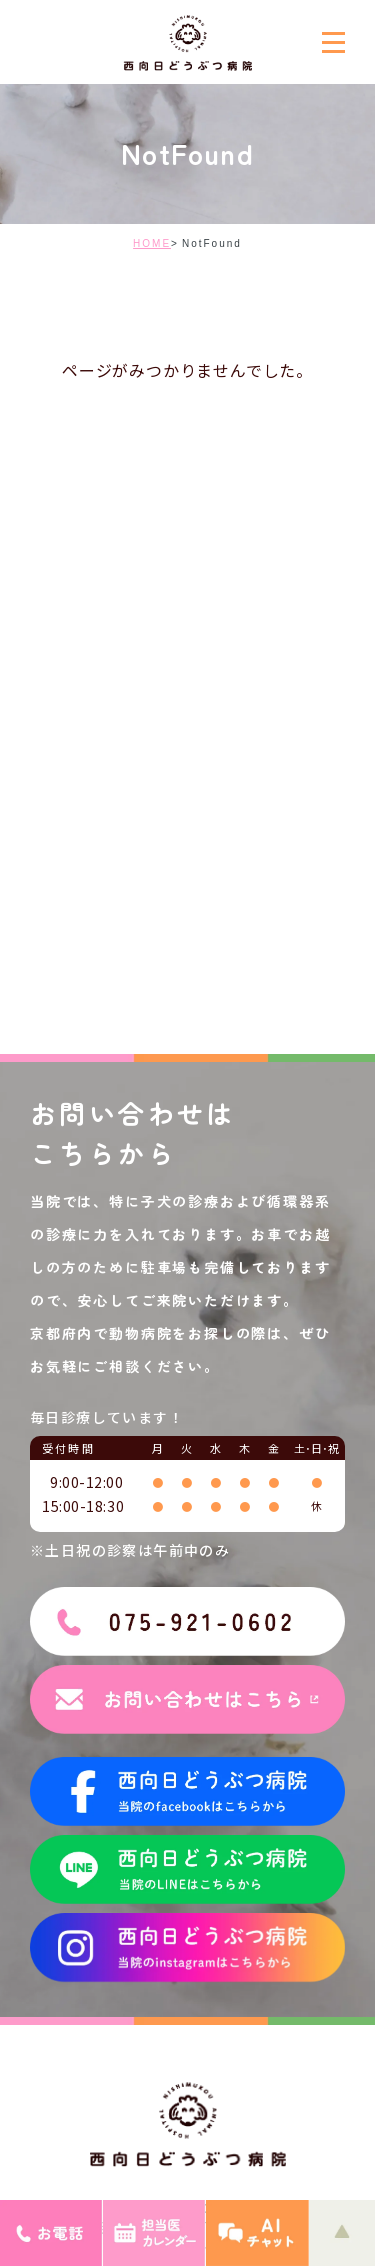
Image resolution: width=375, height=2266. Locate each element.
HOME (152, 243)
